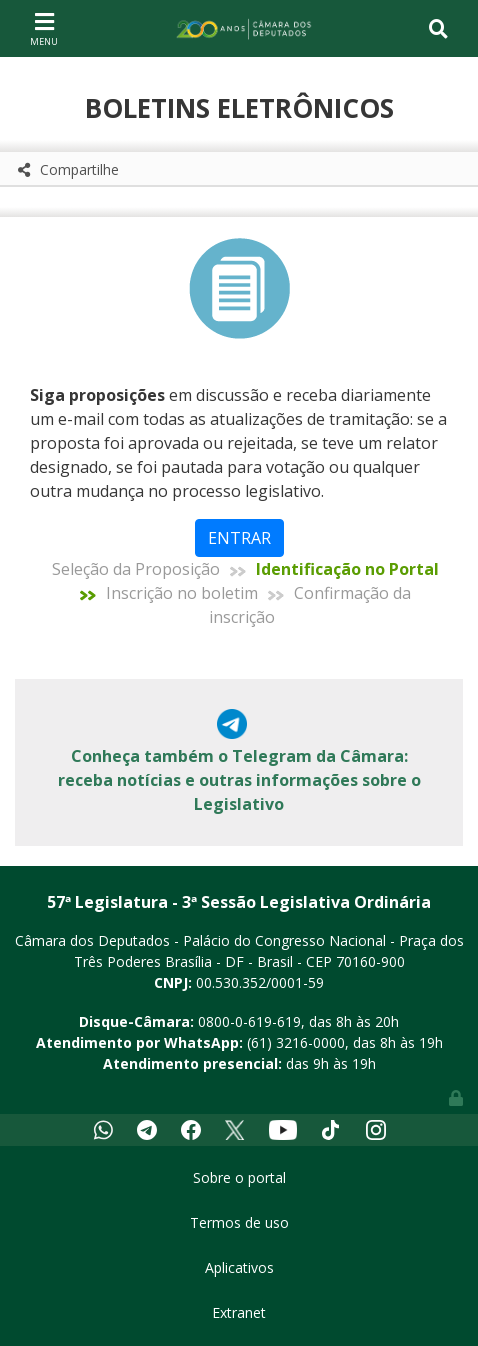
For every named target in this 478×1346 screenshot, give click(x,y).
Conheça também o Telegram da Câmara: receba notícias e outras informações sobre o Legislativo (239, 780)
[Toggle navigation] (44, 28)
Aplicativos (239, 1267)
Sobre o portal (239, 1177)
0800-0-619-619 (249, 1021)
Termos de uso (239, 1222)
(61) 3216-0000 (296, 1042)
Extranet (239, 1312)
